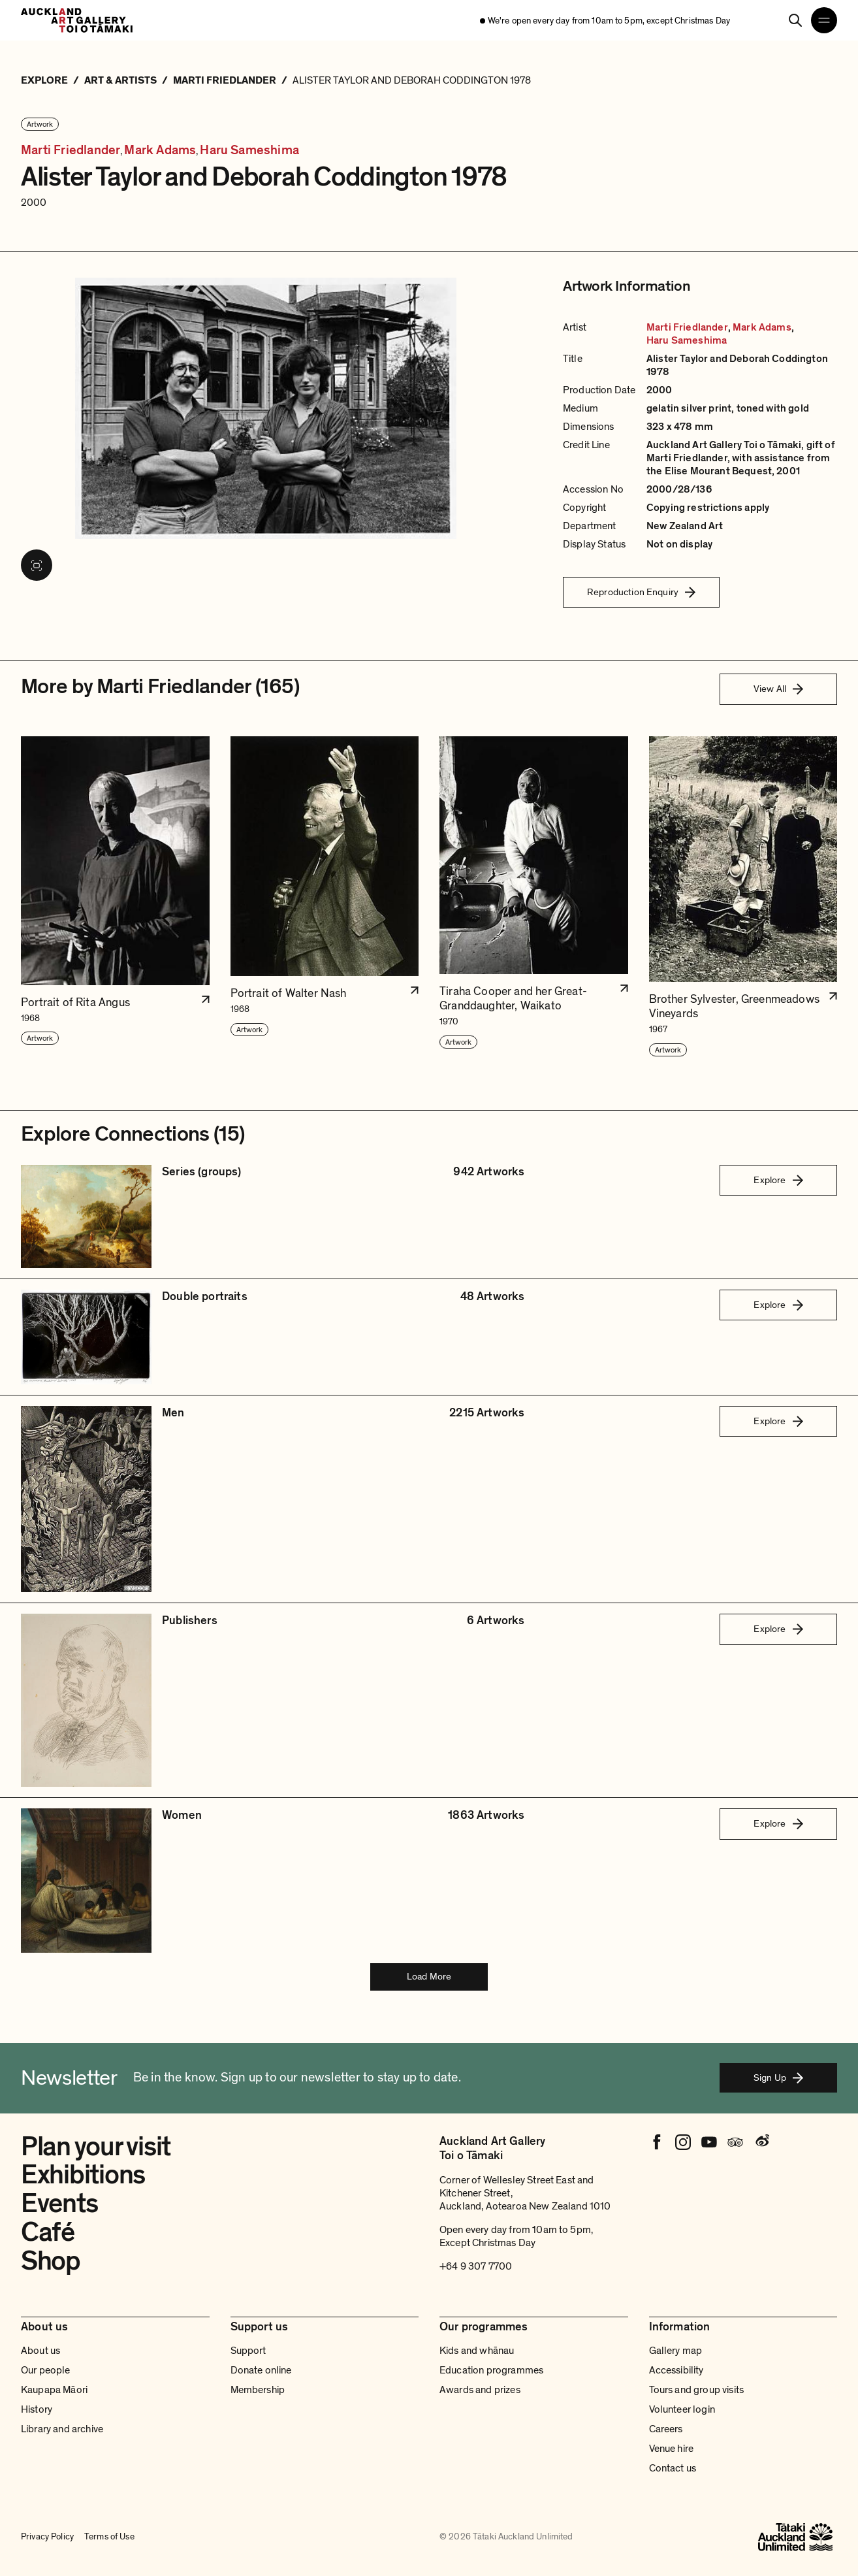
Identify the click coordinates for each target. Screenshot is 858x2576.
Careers (666, 2429)
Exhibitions (83, 2175)
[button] (115, 897)
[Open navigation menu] (824, 20)
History (36, 2409)
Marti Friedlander (70, 150)
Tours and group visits (696, 2390)
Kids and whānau (476, 2350)
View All (778, 688)
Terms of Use (109, 2536)
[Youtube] (709, 2142)
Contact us (673, 2468)
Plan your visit (95, 2146)
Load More (429, 1976)
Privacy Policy (47, 2536)
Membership (257, 2390)
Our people (46, 2370)
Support (248, 2350)
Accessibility (676, 2370)
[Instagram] (683, 2142)
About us (40, 2350)
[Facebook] (657, 2142)
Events (59, 2203)
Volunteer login (682, 2409)
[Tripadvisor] (735, 2142)
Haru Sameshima (249, 150)
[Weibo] (761, 2142)
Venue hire (671, 2448)
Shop (50, 2261)
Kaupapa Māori (54, 2390)
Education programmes (491, 2370)
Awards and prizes (479, 2390)
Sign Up (778, 2077)
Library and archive (62, 2429)
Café (47, 2232)
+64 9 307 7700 (475, 2266)
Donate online (261, 2370)
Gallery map (676, 2350)
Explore (778, 1179)
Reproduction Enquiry (641, 591)
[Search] (795, 20)
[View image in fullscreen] (36, 565)
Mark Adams (160, 150)
